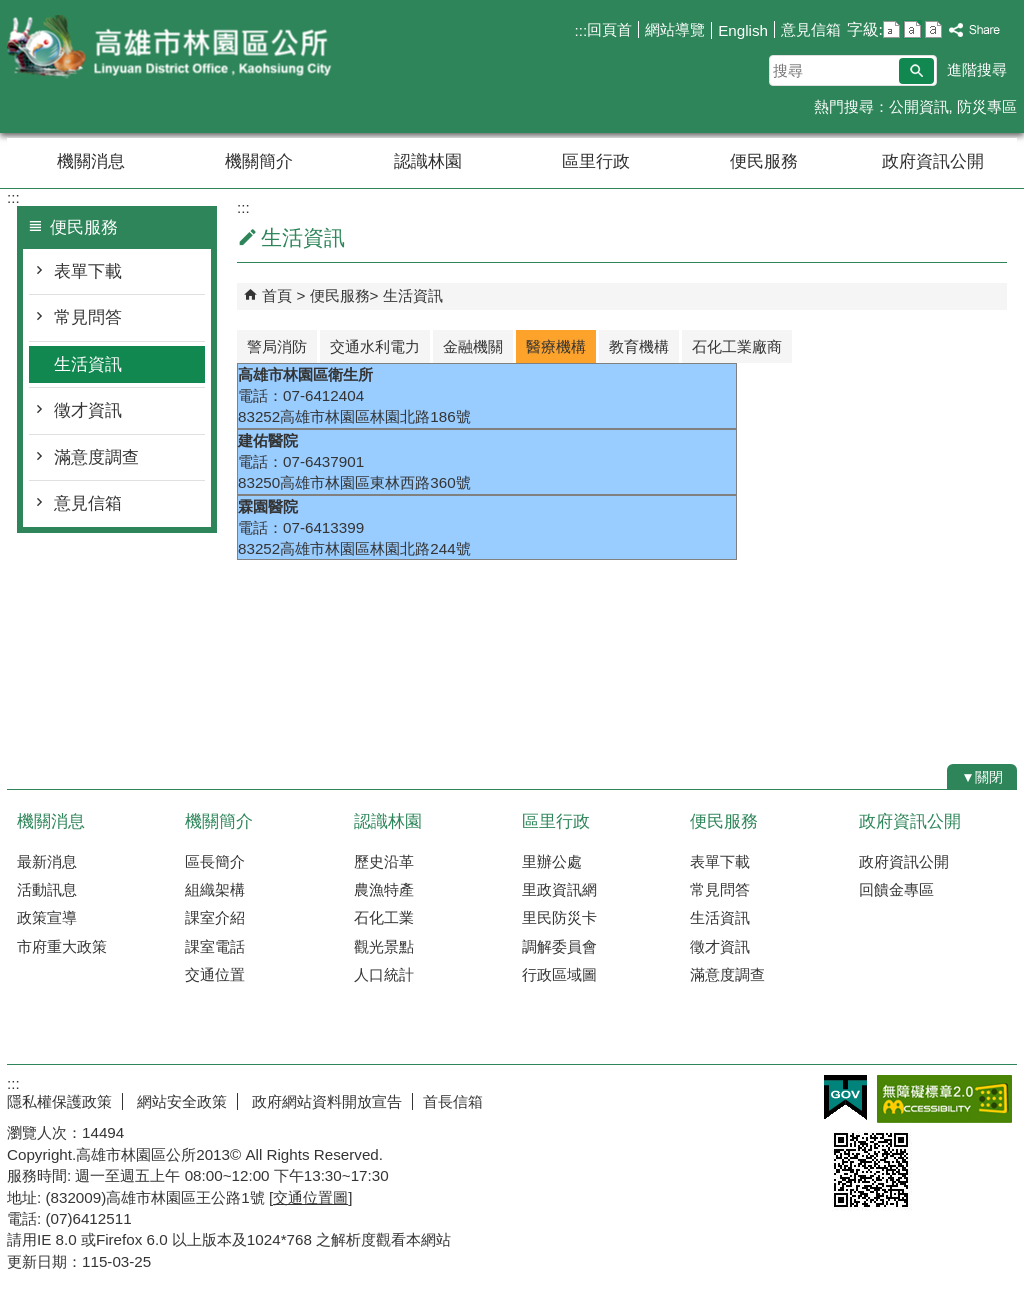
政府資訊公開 (933, 161)
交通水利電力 (375, 346)
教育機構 (639, 346)
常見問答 (88, 317)
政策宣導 (47, 917)
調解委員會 (559, 946)
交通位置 (215, 974)
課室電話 (215, 946)
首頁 (277, 295)
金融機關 (473, 346)
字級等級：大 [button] (933, 29)
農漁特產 (384, 889)
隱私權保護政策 (59, 1101)
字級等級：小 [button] (891, 29)
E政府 (845, 1097)
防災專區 (987, 106)
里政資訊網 (559, 889)
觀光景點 (384, 946)
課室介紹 (215, 917)
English (743, 30)
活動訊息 (47, 889)
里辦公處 (552, 861)
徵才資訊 (88, 410)
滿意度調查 (96, 457)
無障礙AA (944, 1099)
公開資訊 (919, 106)
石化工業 (384, 917)
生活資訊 (88, 364)
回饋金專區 (896, 889)
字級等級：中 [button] (912, 29)
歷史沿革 (384, 861)
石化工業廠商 (737, 346)
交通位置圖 (310, 1197)
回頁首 (609, 29)
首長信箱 (453, 1101)
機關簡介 (259, 161)
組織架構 (215, 889)
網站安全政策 (180, 1101)
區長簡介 (215, 861)
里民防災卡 (559, 917)
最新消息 (47, 861)
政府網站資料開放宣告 (325, 1101)
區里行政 (596, 161)
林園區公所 (176, 48)
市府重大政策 (62, 946)
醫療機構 (556, 346)
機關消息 (91, 161)
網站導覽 (675, 29)
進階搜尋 (977, 69)
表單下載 (88, 271)
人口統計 (384, 974)
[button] (916, 71)
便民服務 (764, 161)
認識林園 (428, 161)
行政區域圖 (559, 974)
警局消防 (277, 346)
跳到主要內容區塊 (10, 10)
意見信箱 (811, 29)
